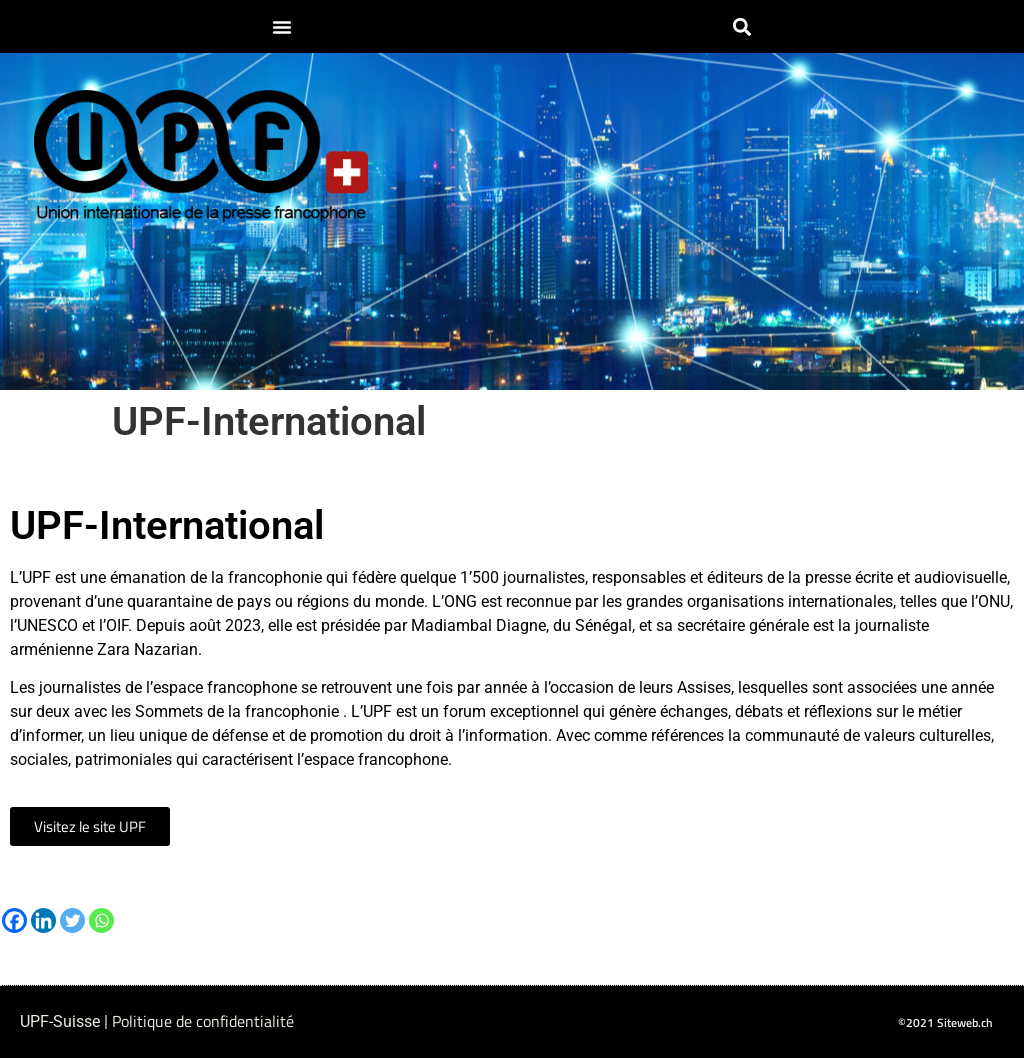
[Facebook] (14, 920)
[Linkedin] (43, 920)
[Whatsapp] (101, 920)
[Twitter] (72, 920)
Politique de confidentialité (203, 1021)
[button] (282, 27)
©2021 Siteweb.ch (945, 1022)
